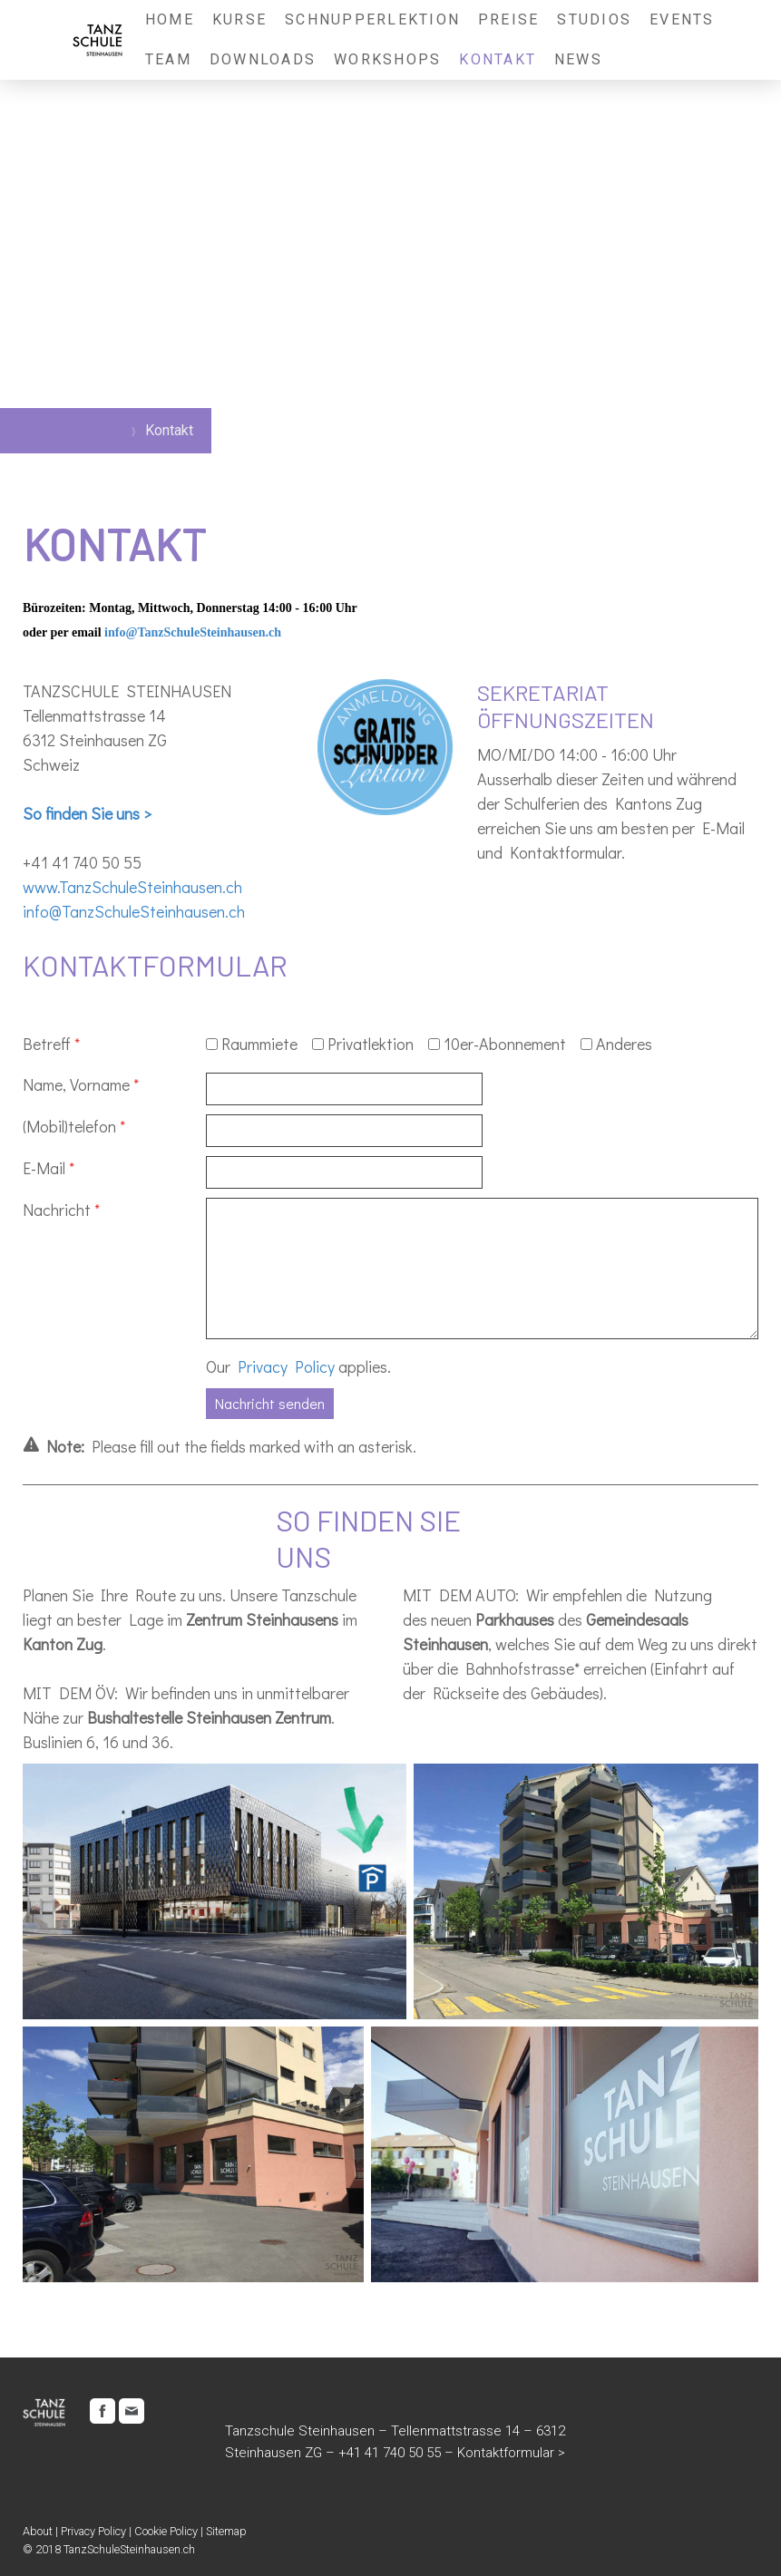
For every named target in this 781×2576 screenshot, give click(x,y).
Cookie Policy (166, 2531)
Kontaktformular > (511, 2453)
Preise (508, 19)
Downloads (263, 59)
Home (169, 19)
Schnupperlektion (372, 19)
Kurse (239, 19)
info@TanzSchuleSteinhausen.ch (192, 632)
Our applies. (298, 1366)
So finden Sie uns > (87, 813)
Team (168, 59)
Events (681, 19)
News (578, 59)
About (38, 2531)
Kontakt (497, 59)
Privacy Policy (286, 1366)
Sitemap (226, 2531)
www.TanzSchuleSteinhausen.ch (132, 887)
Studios (594, 19)
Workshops (387, 59)
